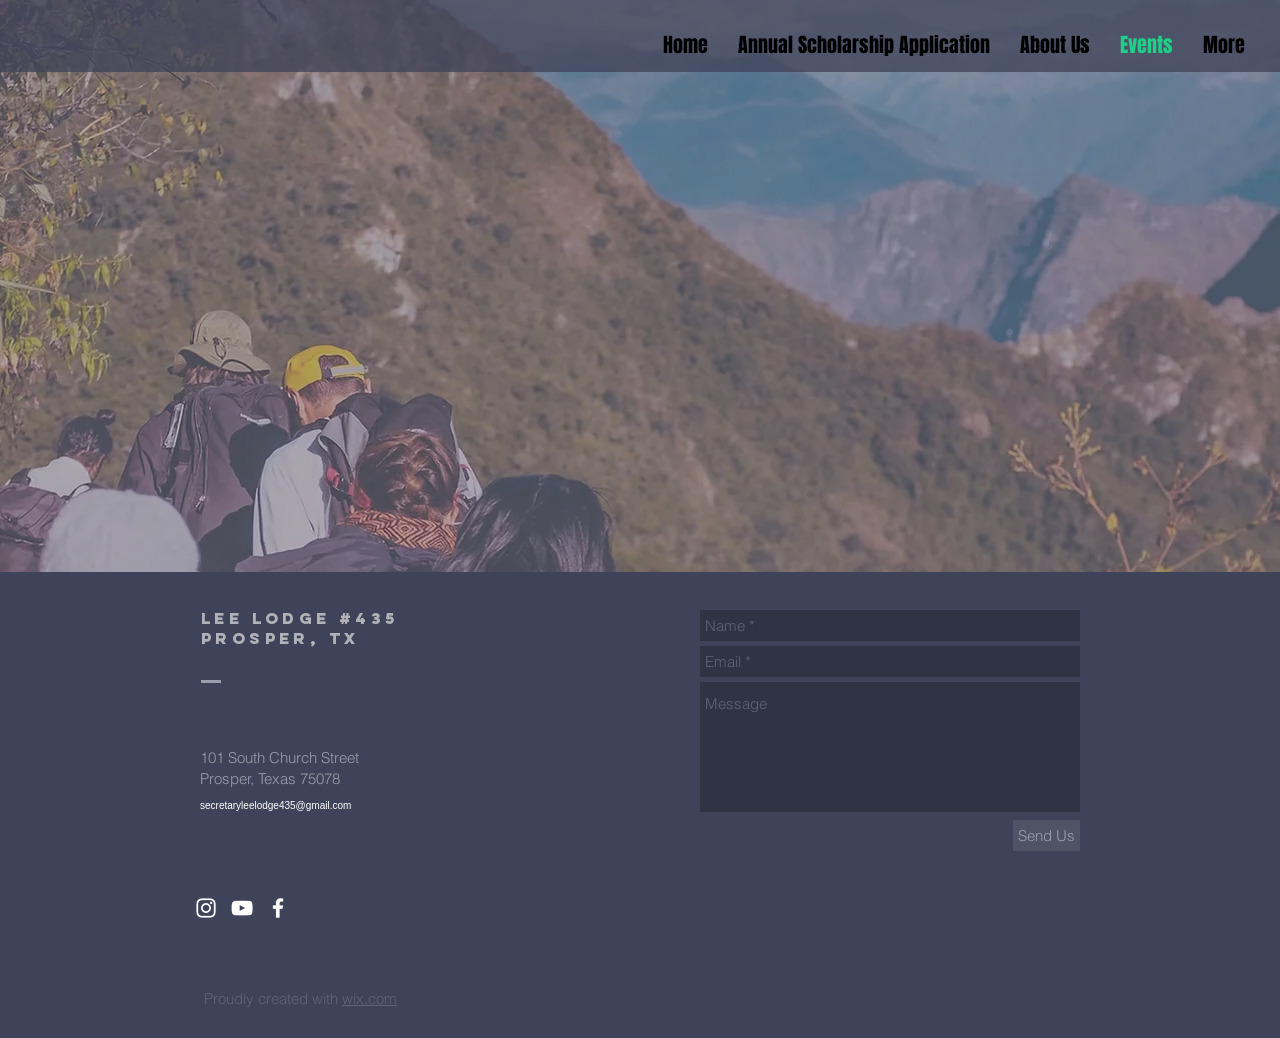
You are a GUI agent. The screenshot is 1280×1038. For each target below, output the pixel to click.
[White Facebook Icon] (278, 908)
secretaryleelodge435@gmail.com (275, 805)
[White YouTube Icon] (242, 908)
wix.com (369, 998)
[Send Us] (1046, 835)
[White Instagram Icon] (206, 908)
